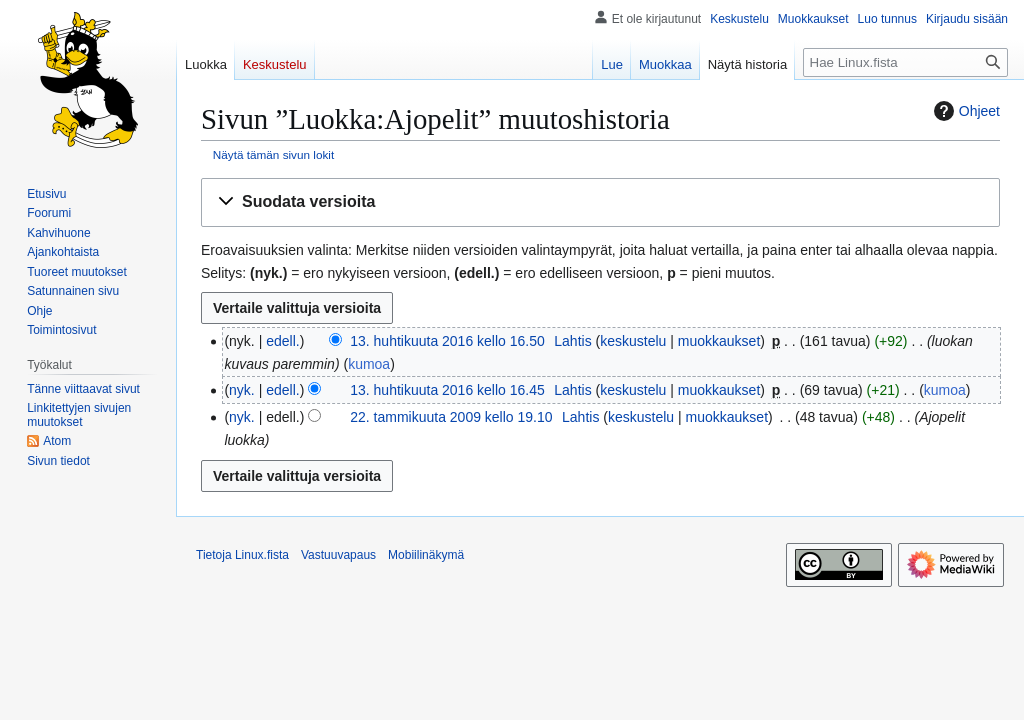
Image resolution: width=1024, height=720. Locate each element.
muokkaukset (719, 341)
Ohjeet (964, 111)
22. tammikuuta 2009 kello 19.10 (451, 417)
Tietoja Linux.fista (242, 555)
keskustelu (633, 341)
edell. (282, 341)
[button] (600, 202)
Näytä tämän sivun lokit (273, 154)
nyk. (242, 390)
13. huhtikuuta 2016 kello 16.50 (447, 341)
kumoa (369, 364)
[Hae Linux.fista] (905, 62)
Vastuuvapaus (338, 555)
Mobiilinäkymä (426, 555)
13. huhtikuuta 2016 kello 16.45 (447, 390)
